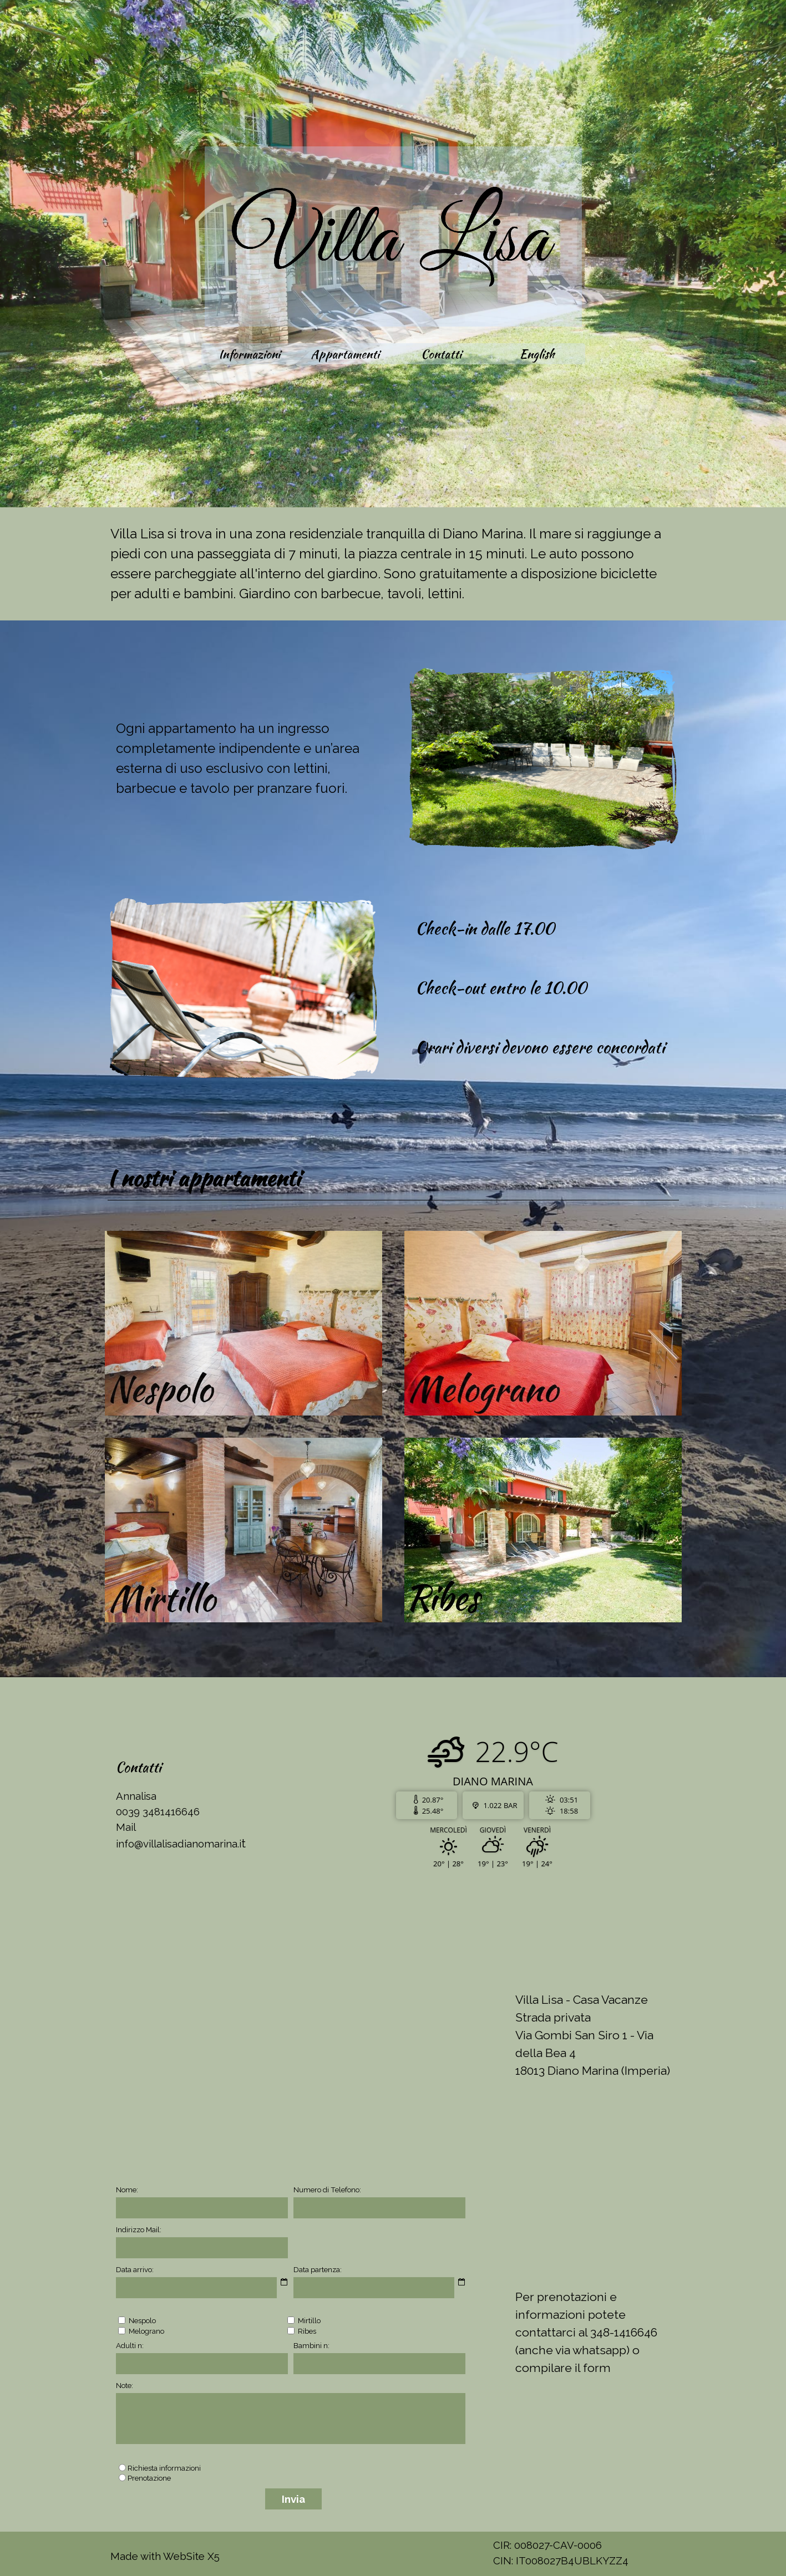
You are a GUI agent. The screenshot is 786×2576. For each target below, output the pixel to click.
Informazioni (249, 354)
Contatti (441, 354)
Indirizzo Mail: (138, 2229)
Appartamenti (345, 354)
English (537, 354)
